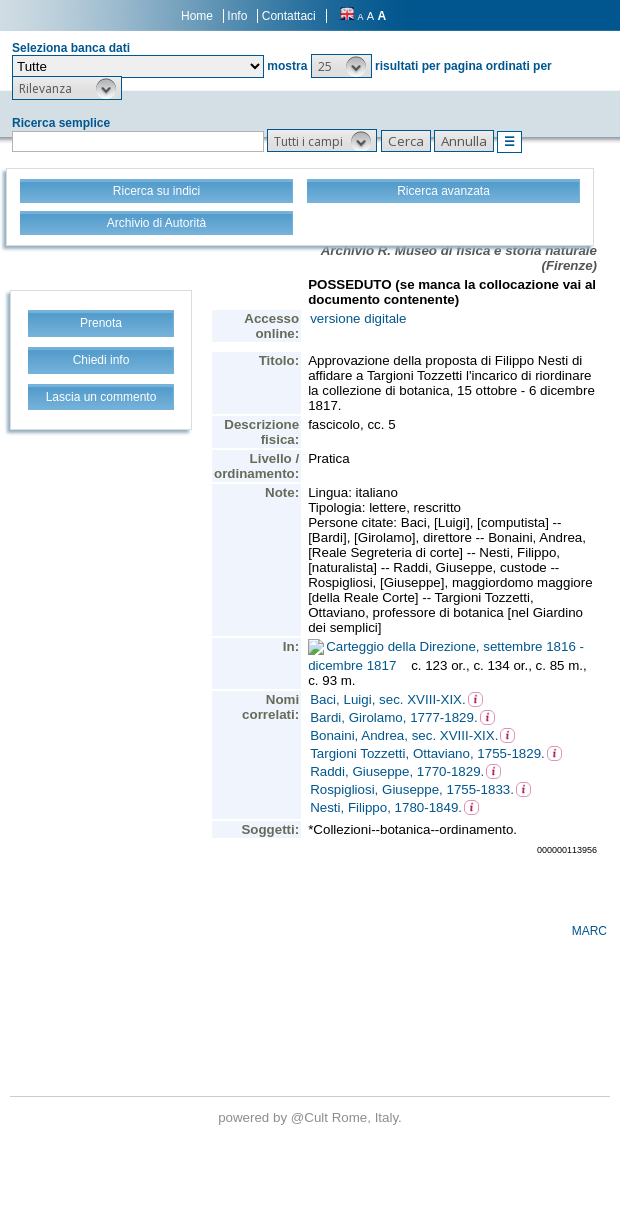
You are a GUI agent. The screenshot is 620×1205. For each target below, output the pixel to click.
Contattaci (289, 16)
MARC (589, 931)
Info (237, 16)
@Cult (311, 1117)
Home (197, 16)
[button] (341, 66)
